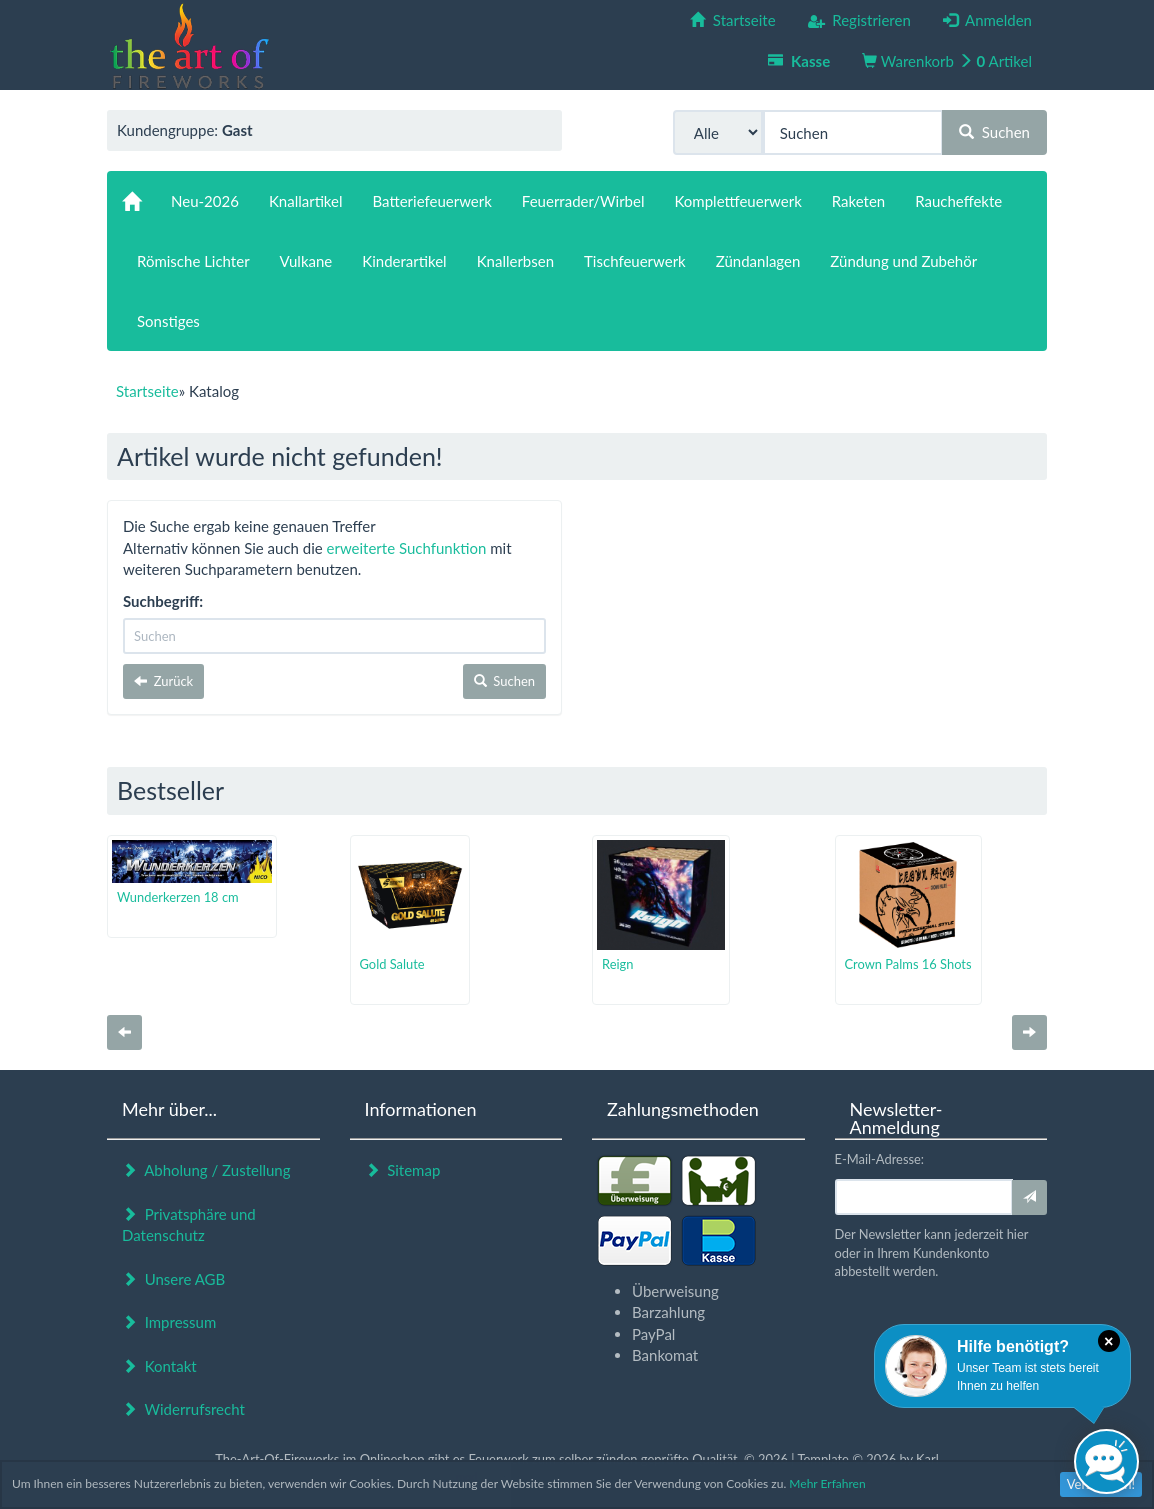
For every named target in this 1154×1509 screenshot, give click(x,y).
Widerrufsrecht (183, 1409)
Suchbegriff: (163, 601)
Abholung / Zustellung (206, 1170)
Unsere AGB (173, 1279)
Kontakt (159, 1366)
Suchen (994, 132)
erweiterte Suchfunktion (407, 548)
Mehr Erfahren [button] (827, 1483)
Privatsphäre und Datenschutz (189, 1224)
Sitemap (403, 1170)
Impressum (169, 1322)
